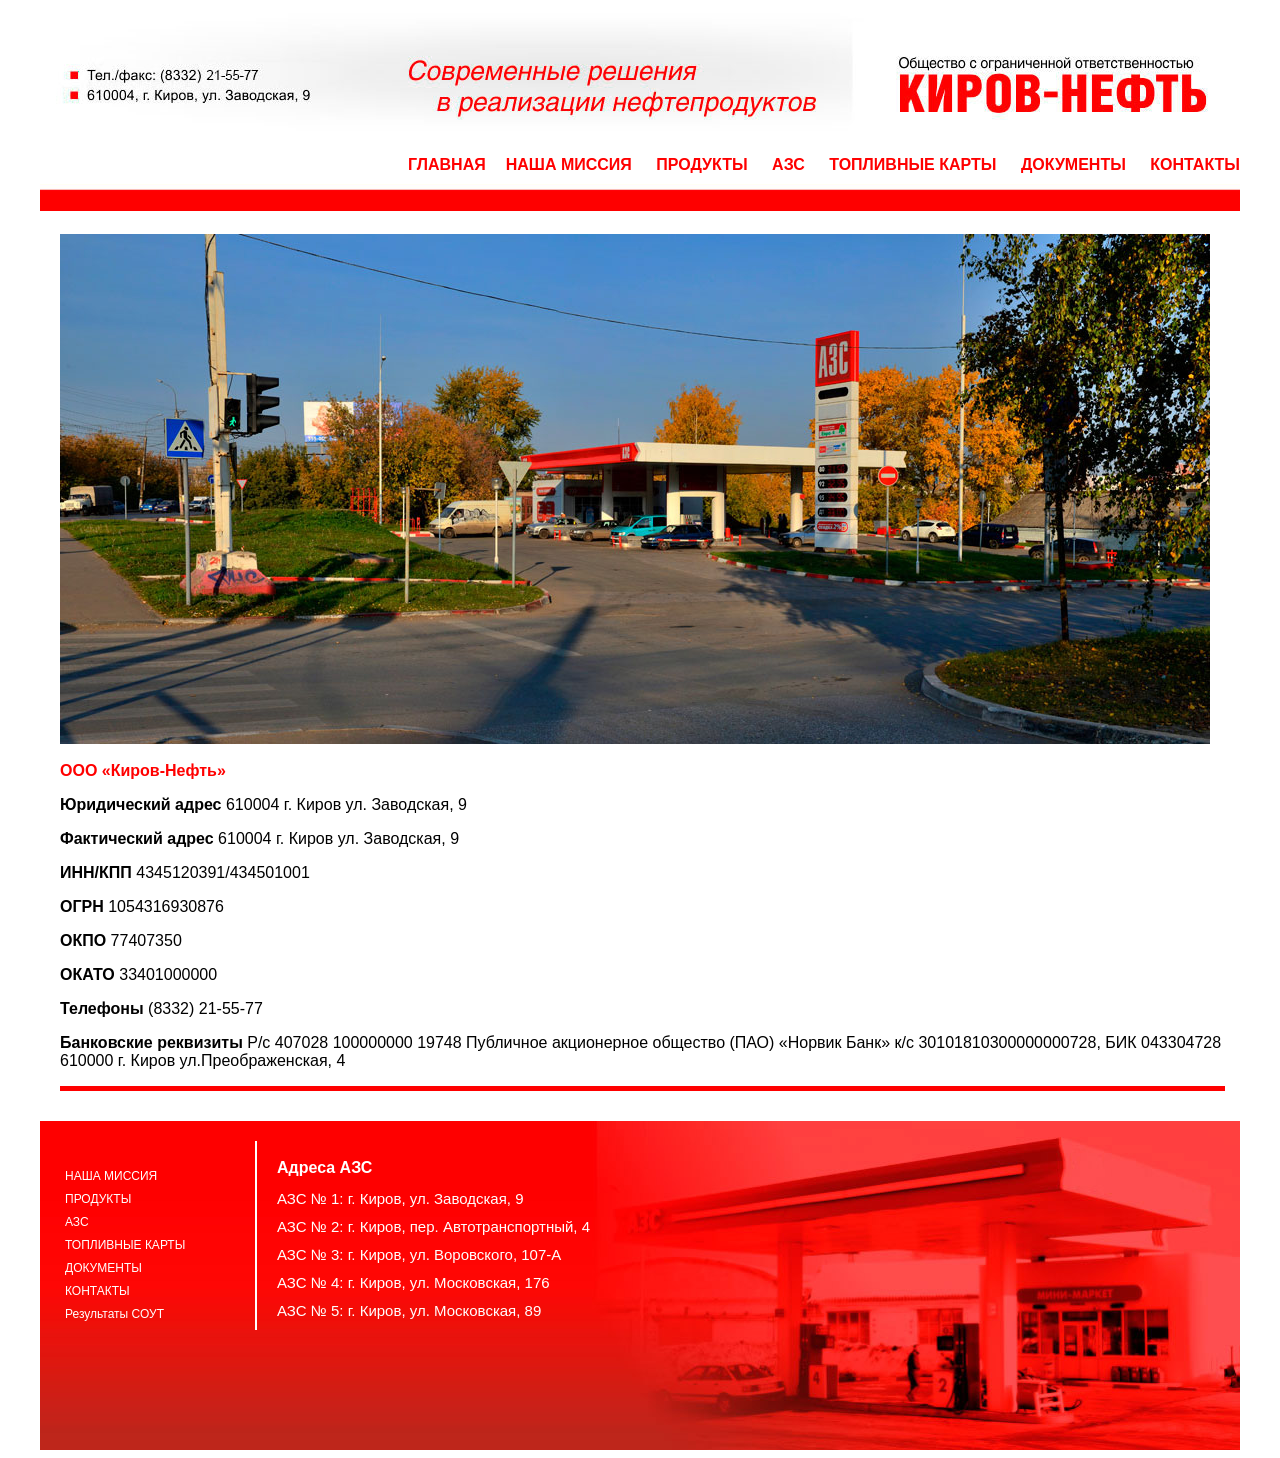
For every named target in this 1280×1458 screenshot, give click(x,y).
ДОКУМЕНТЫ (1073, 164)
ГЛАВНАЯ (447, 164)
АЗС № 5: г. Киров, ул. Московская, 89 (409, 1310)
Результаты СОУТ (114, 1314)
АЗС (788, 164)
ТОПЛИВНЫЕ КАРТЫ (912, 164)
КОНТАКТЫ (1195, 164)
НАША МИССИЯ (569, 164)
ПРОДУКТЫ (701, 164)
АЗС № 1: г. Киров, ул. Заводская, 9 (400, 1198)
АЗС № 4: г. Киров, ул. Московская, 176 (413, 1282)
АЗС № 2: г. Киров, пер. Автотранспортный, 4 (433, 1226)
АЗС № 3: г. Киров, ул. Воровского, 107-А (419, 1254)
